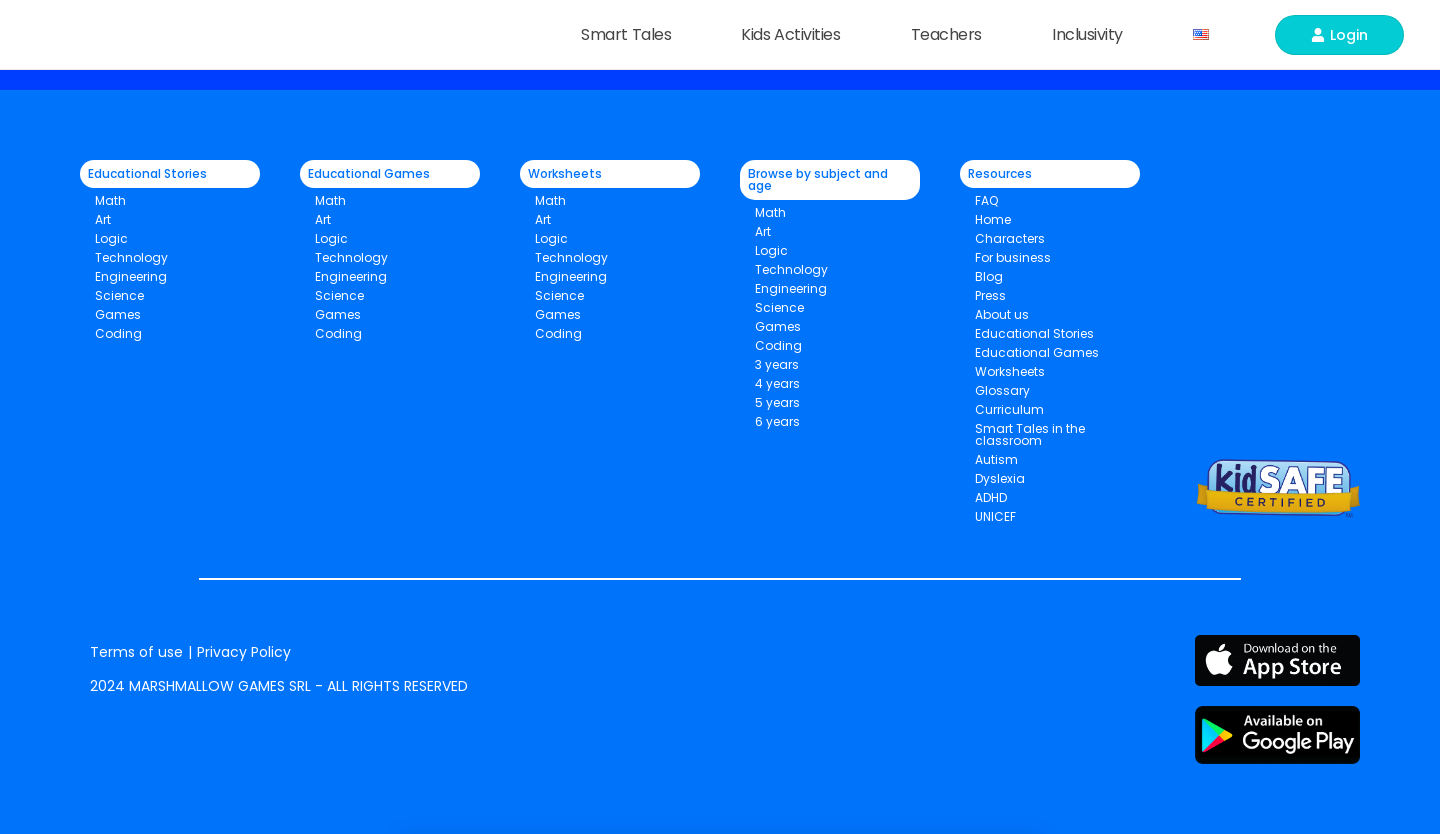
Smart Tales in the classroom (1030, 434)
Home (993, 219)
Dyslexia (1000, 478)
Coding (118, 333)
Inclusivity (1092, 34)
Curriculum (1009, 409)
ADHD (991, 497)
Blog (989, 276)
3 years (777, 364)
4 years (777, 383)
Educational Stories (1034, 333)
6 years (777, 421)
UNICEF (995, 516)
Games (338, 314)
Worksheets (1010, 371)
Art (103, 219)
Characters (1010, 238)
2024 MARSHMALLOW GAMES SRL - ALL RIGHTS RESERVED (279, 686)
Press (990, 295)
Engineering (131, 276)
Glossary (1002, 390)
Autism (996, 459)
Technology (131, 257)
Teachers (951, 34)
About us (1002, 314)
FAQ (986, 200)
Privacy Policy (244, 652)
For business (1013, 257)
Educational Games (1037, 352)
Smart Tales (631, 34)
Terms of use (136, 652)
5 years (777, 402)
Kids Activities (795, 34)
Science (119, 295)
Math (110, 200)
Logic (111, 238)
